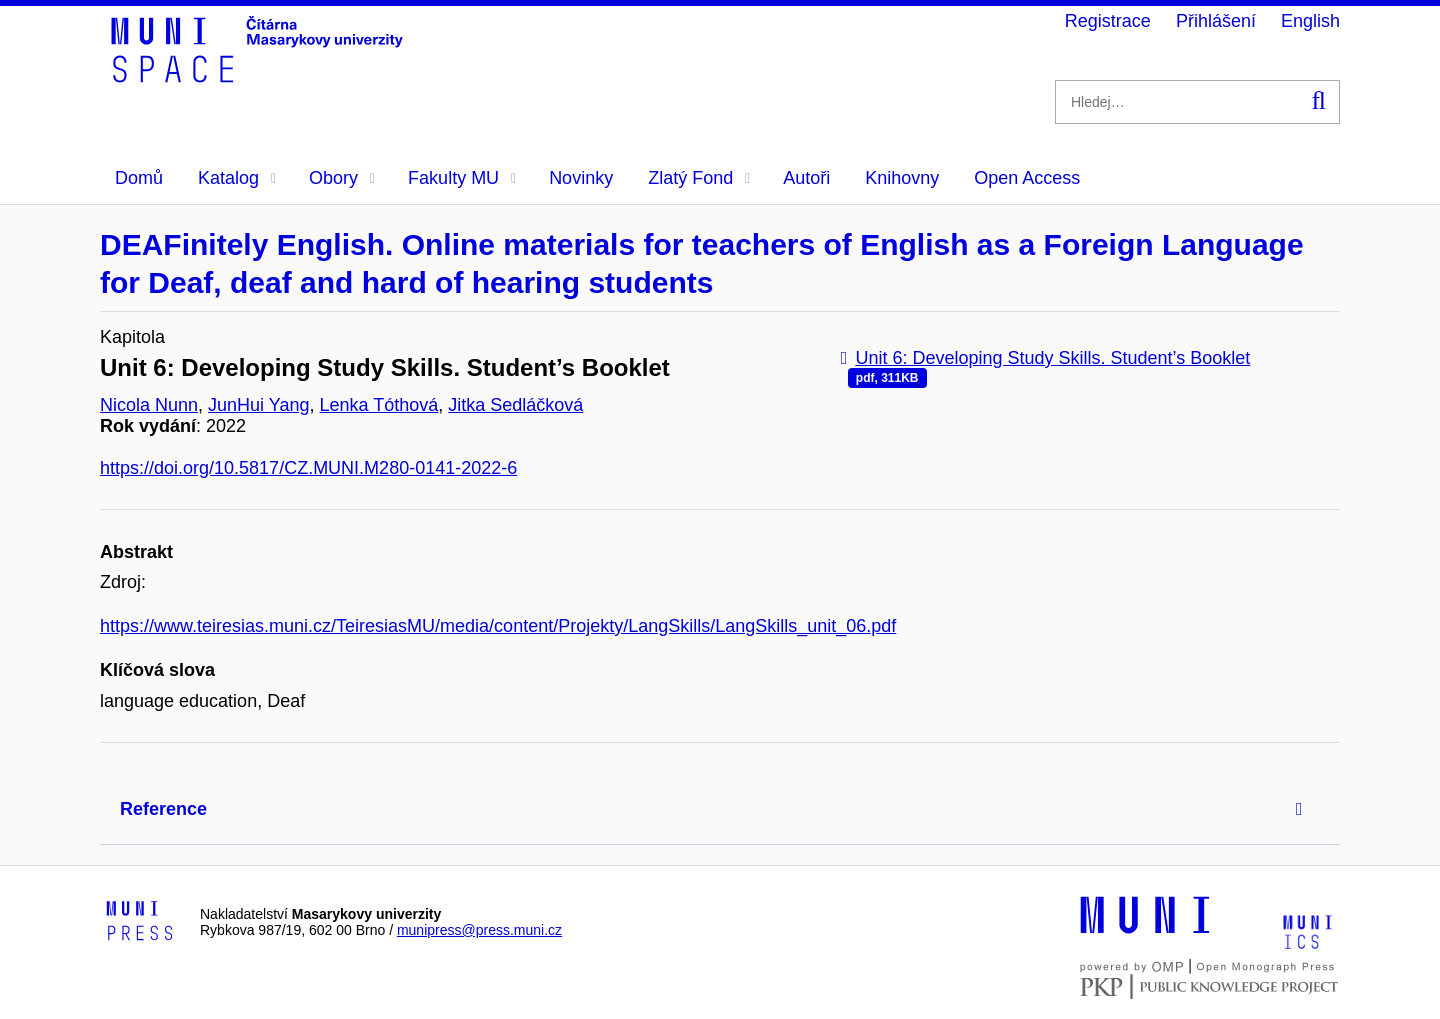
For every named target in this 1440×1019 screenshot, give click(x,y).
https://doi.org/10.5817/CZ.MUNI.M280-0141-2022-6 (308, 468)
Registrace (1108, 21)
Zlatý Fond (699, 178)
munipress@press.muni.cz (479, 930)
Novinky (581, 178)
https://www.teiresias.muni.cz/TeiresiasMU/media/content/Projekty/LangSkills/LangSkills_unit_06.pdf (498, 626)
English (1310, 21)
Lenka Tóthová (379, 405)
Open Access (1027, 178)
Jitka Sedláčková (515, 405)
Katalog (237, 178)
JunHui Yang (258, 405)
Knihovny (902, 178)
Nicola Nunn (149, 405)
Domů (139, 178)
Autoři (806, 178)
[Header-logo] (260, 76)
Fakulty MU (462, 178)
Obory (342, 178)
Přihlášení (1216, 21)
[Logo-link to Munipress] (140, 922)
